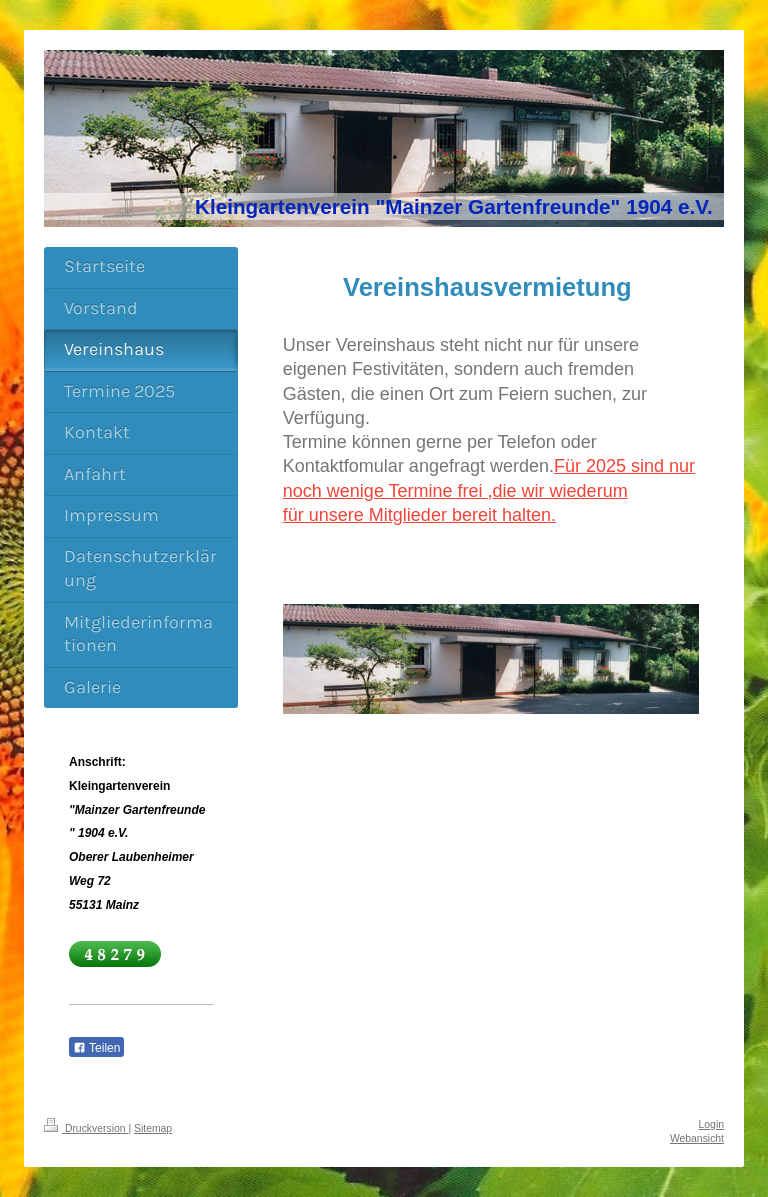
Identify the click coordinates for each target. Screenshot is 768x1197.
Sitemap (153, 1128)
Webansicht (697, 1138)
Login (711, 1124)
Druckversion (86, 1128)
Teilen (96, 1048)
